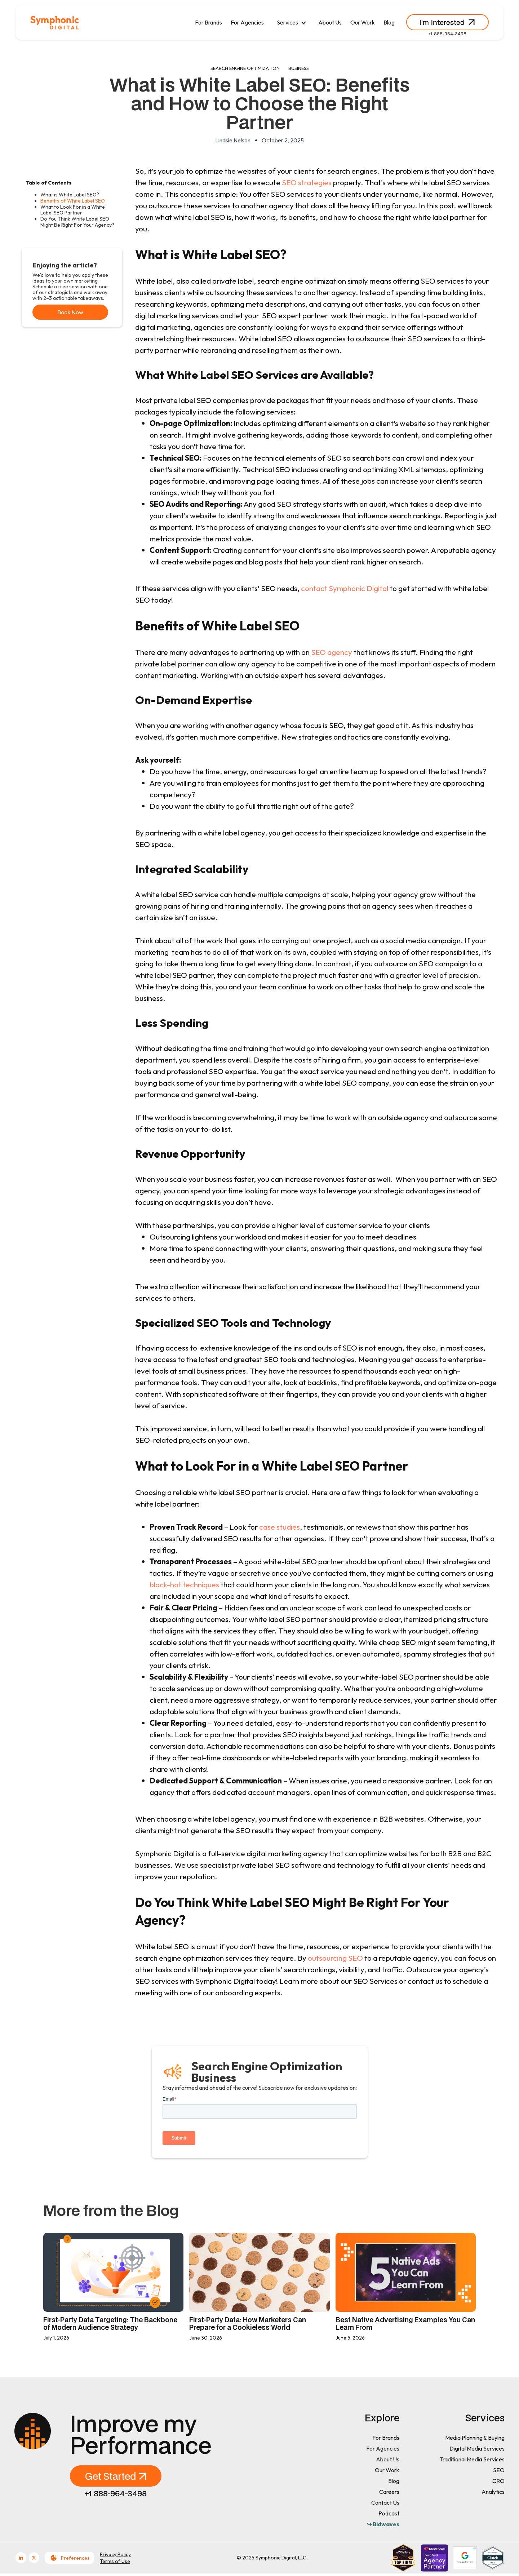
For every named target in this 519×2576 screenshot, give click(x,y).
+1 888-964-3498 (447, 33)
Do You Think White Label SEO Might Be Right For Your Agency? (77, 222)
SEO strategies (307, 182)
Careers (389, 2491)
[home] (54, 23)
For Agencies (247, 22)
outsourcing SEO (336, 1958)
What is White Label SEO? (69, 194)
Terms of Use (115, 2561)
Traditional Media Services (472, 2459)
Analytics (493, 2491)
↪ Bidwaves (383, 2524)
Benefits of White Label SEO (72, 201)
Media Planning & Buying (475, 2437)
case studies (279, 1526)
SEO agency (332, 652)
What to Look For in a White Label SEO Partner (72, 210)
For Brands (208, 22)
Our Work (362, 22)
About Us (330, 22)
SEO (499, 2470)
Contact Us (385, 2502)
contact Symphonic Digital (345, 588)
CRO (498, 2481)
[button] (291, 22)
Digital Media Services (477, 2448)
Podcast (388, 2513)
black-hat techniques (184, 1584)
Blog (389, 22)
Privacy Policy (115, 2554)
